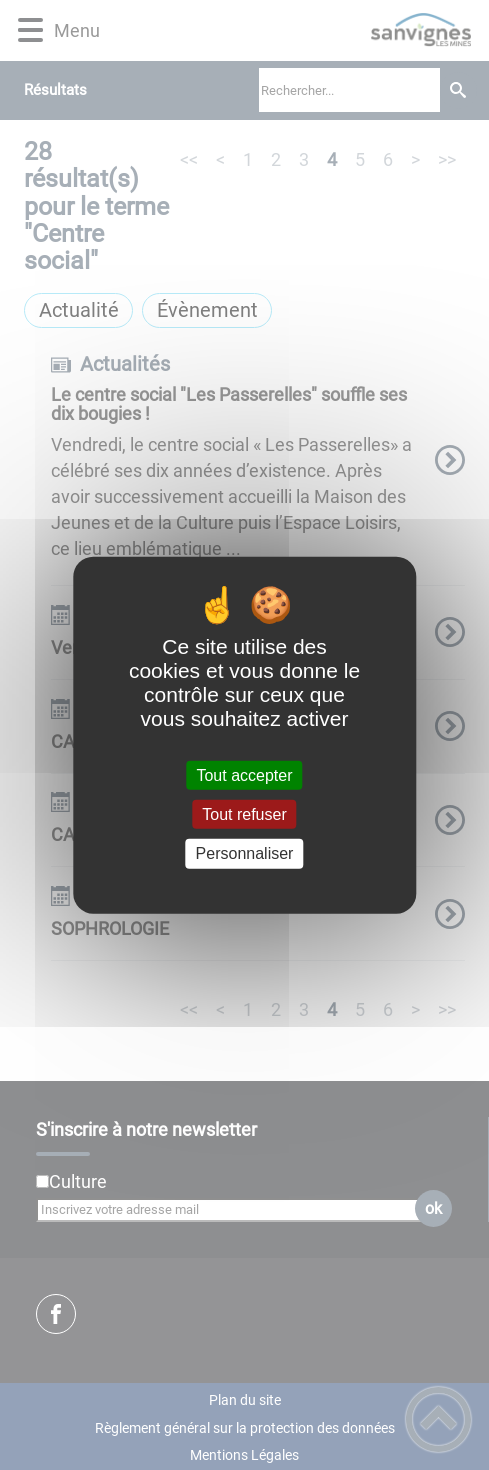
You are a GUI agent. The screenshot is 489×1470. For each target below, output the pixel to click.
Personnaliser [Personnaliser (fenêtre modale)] (245, 853)
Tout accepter (244, 775)
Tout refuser (244, 814)
